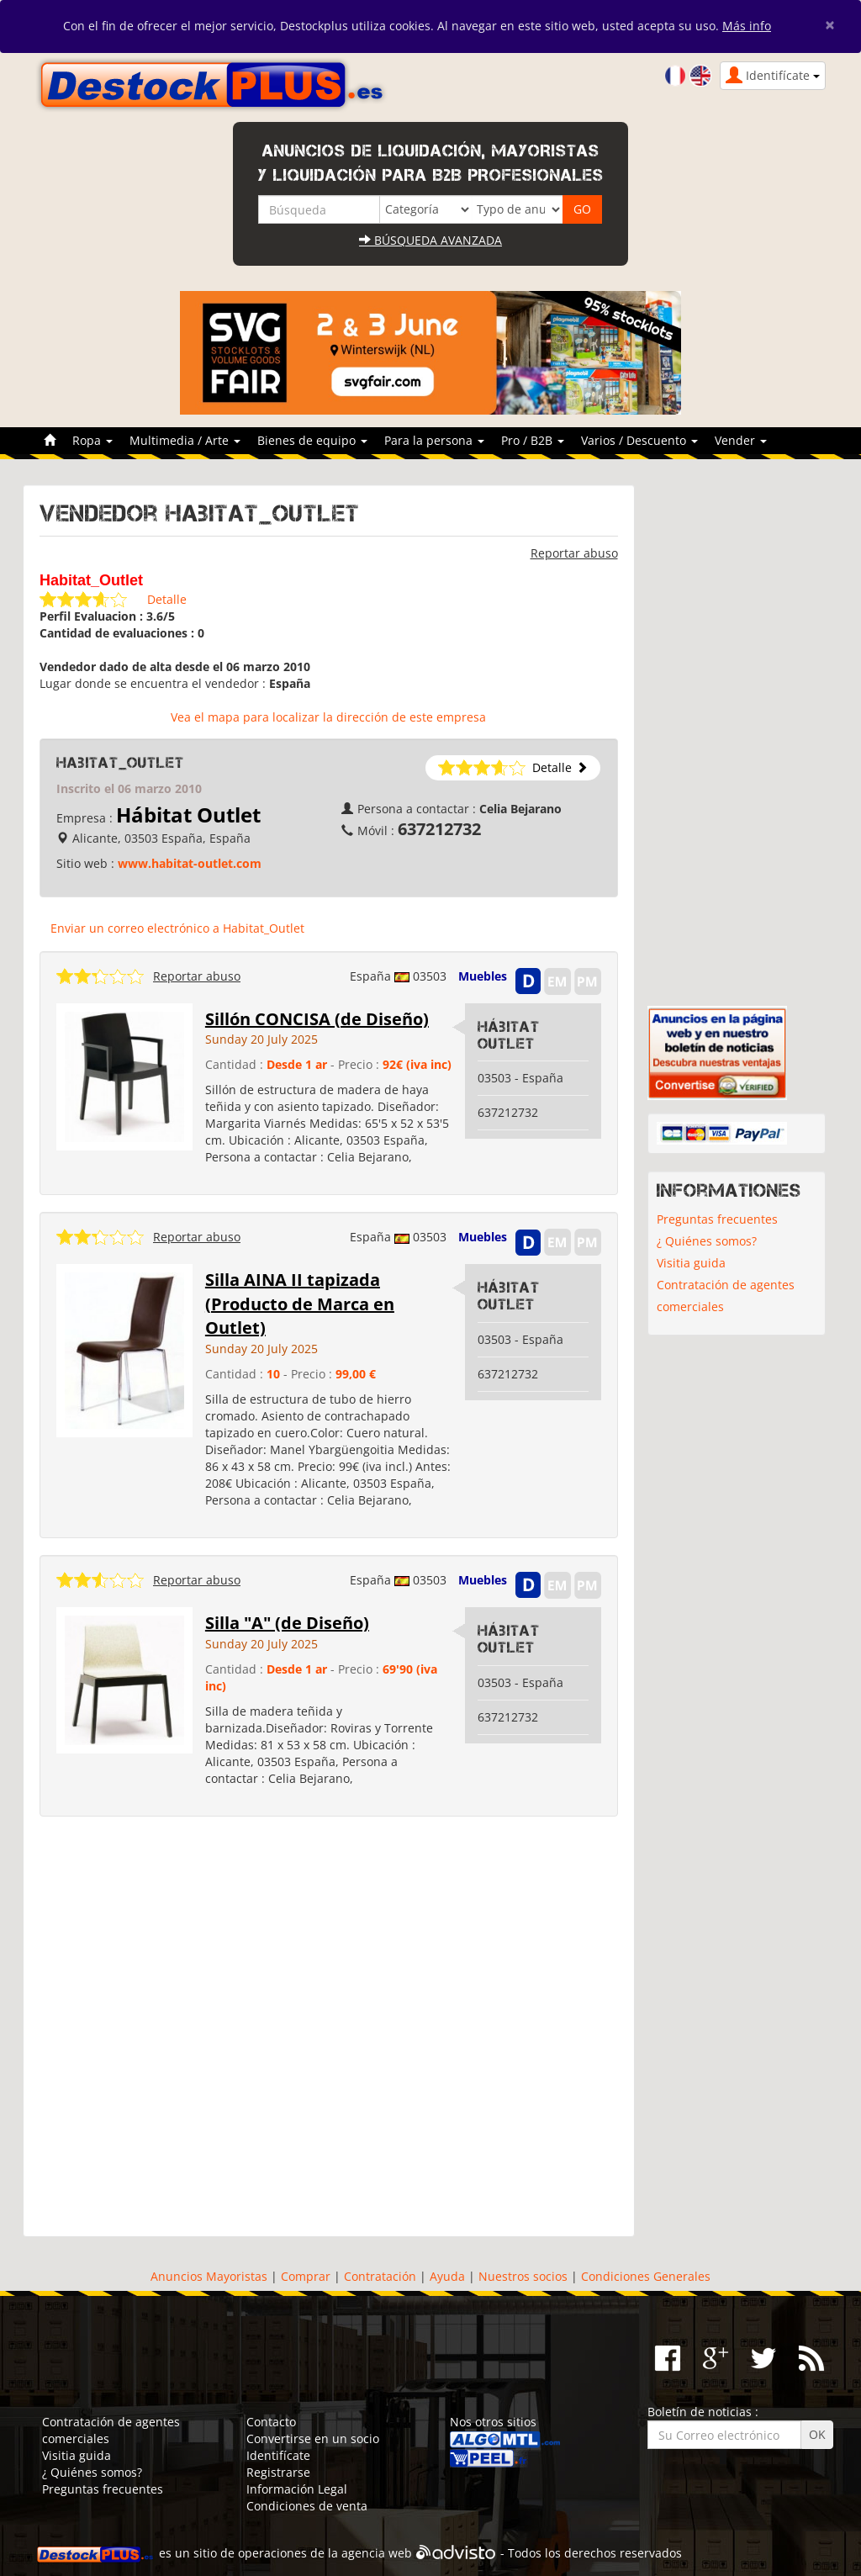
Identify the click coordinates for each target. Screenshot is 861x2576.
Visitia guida (691, 1263)
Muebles (482, 976)
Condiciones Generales (645, 2276)
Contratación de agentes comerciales (726, 1295)
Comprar (305, 2276)
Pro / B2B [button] (532, 440)
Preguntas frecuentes (717, 1219)
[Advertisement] (329, 2027)
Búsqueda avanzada (430, 240)
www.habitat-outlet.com (189, 863)
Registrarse (278, 2472)
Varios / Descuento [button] (639, 440)
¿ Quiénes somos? (707, 1241)
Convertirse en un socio (312, 2438)
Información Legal (296, 2489)
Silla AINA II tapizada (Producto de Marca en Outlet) (299, 1303)
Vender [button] (741, 440)
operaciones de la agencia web (325, 2553)
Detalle (167, 599)
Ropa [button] (92, 440)
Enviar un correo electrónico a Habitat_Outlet (177, 928)
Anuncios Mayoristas (209, 2276)
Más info (746, 26)
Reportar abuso (574, 553)
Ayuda (447, 2276)
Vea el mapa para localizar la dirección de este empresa (328, 717)
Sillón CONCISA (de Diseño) (317, 1019)
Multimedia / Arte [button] (184, 440)
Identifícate (278, 2455)
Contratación (380, 2276)
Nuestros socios (523, 2276)
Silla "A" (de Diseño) (287, 1622)
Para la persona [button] (434, 440)
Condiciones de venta (306, 2506)
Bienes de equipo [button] (312, 440)
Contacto (271, 2422)
